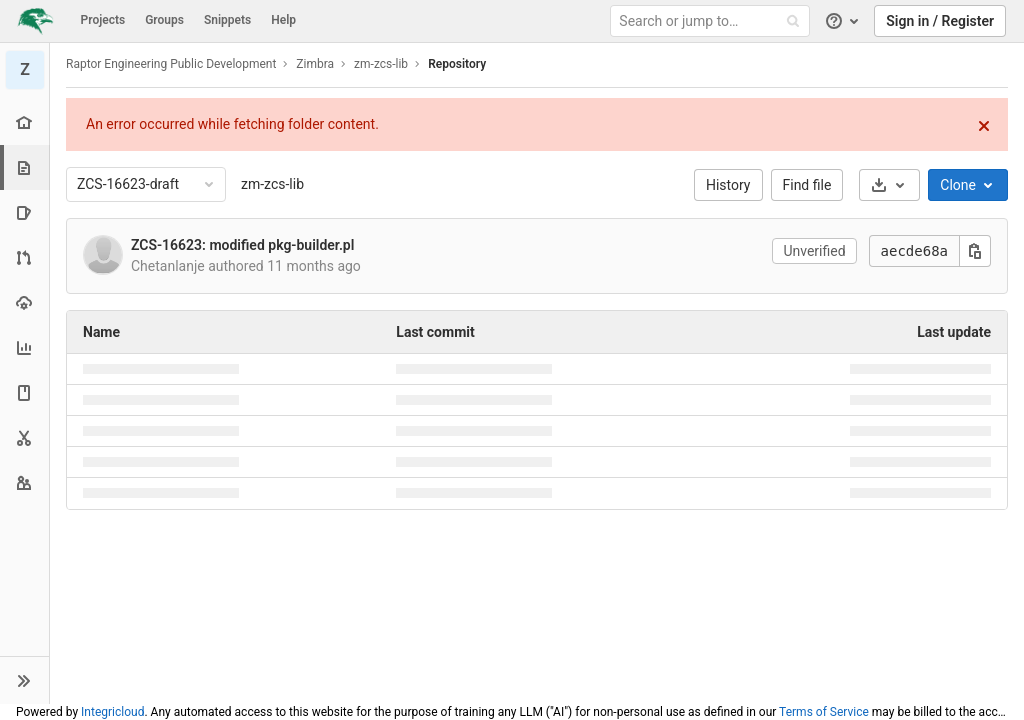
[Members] (24, 482)
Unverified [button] (814, 251)
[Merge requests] (24, 257)
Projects (103, 20)
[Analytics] (24, 347)
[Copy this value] (975, 251)
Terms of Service (824, 712)
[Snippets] (24, 437)
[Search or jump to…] (713, 21)
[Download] (889, 185)
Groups (164, 20)
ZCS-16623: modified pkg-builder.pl (242, 245)
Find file (807, 185)
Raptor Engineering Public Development (171, 64)
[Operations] (24, 302)
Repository (457, 64)
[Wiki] (24, 392)
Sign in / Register (940, 21)
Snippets (227, 20)
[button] (24, 680)
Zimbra (315, 64)
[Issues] (24, 212)
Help (283, 20)
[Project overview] (24, 122)
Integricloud (112, 712)
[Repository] (26, 167)
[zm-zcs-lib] (25, 70)
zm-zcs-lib (272, 184)
